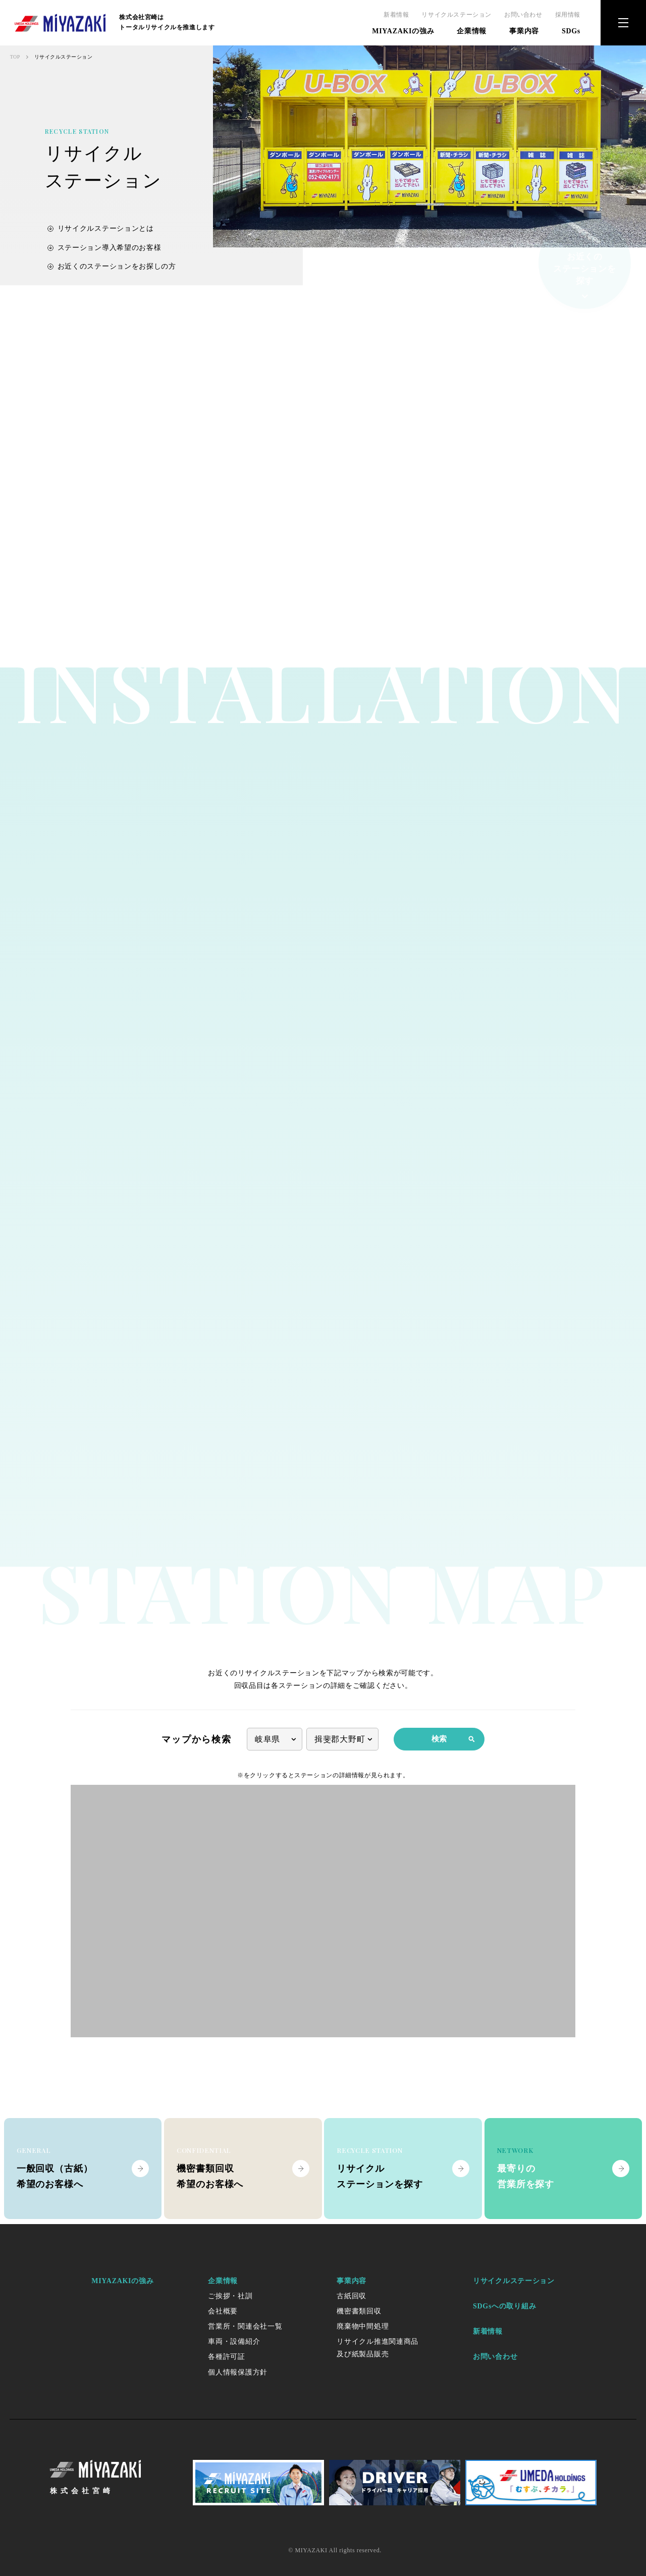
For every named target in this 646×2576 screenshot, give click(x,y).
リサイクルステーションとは (100, 234)
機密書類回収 (359, 2311)
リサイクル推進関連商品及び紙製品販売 (377, 2348)
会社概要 (223, 2311)
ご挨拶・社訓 (230, 2296)
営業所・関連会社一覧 (245, 2326)
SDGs (571, 31)
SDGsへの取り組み (504, 2306)
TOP (15, 57)
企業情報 (472, 31)
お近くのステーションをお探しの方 (111, 271)
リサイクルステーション (456, 14)
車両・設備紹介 (234, 2341)
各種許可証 (226, 2356)
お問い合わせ (523, 14)
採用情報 (567, 14)
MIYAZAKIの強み (403, 31)
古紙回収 (351, 2296)
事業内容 (524, 31)
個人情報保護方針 (237, 2372)
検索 (453, 1739)
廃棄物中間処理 (363, 2326)
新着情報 (396, 14)
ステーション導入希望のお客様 (104, 252)
